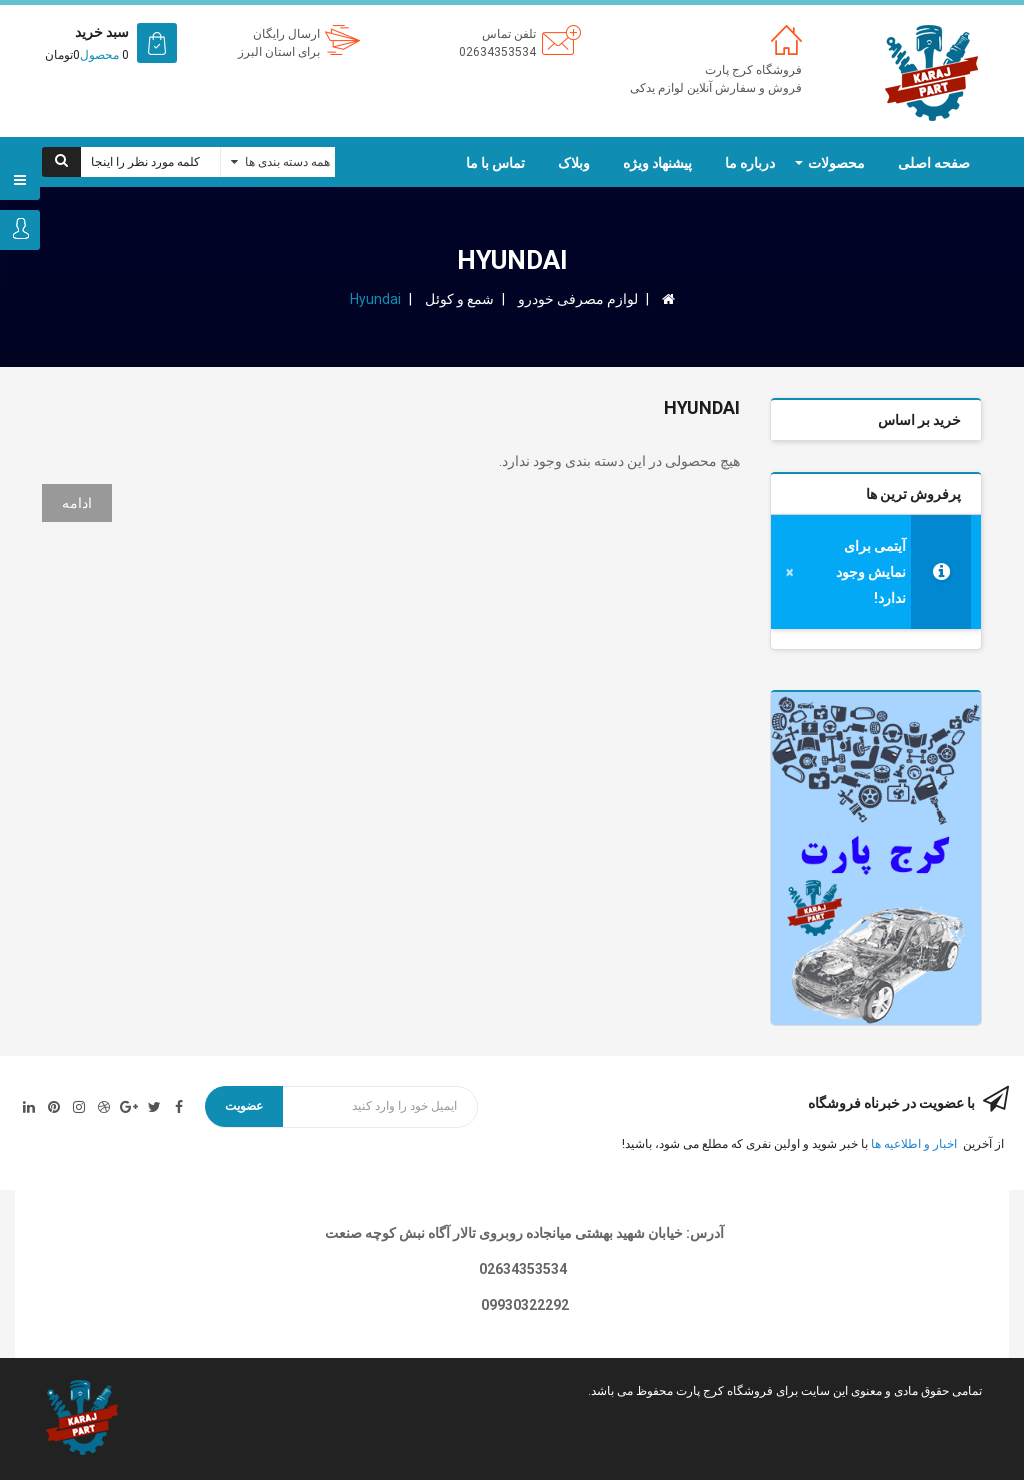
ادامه (77, 503)
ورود (20, 230)
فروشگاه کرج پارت (753, 70)
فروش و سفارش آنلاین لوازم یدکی (716, 88)
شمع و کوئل (459, 299)
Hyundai (375, 299)
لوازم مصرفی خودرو (578, 299)
